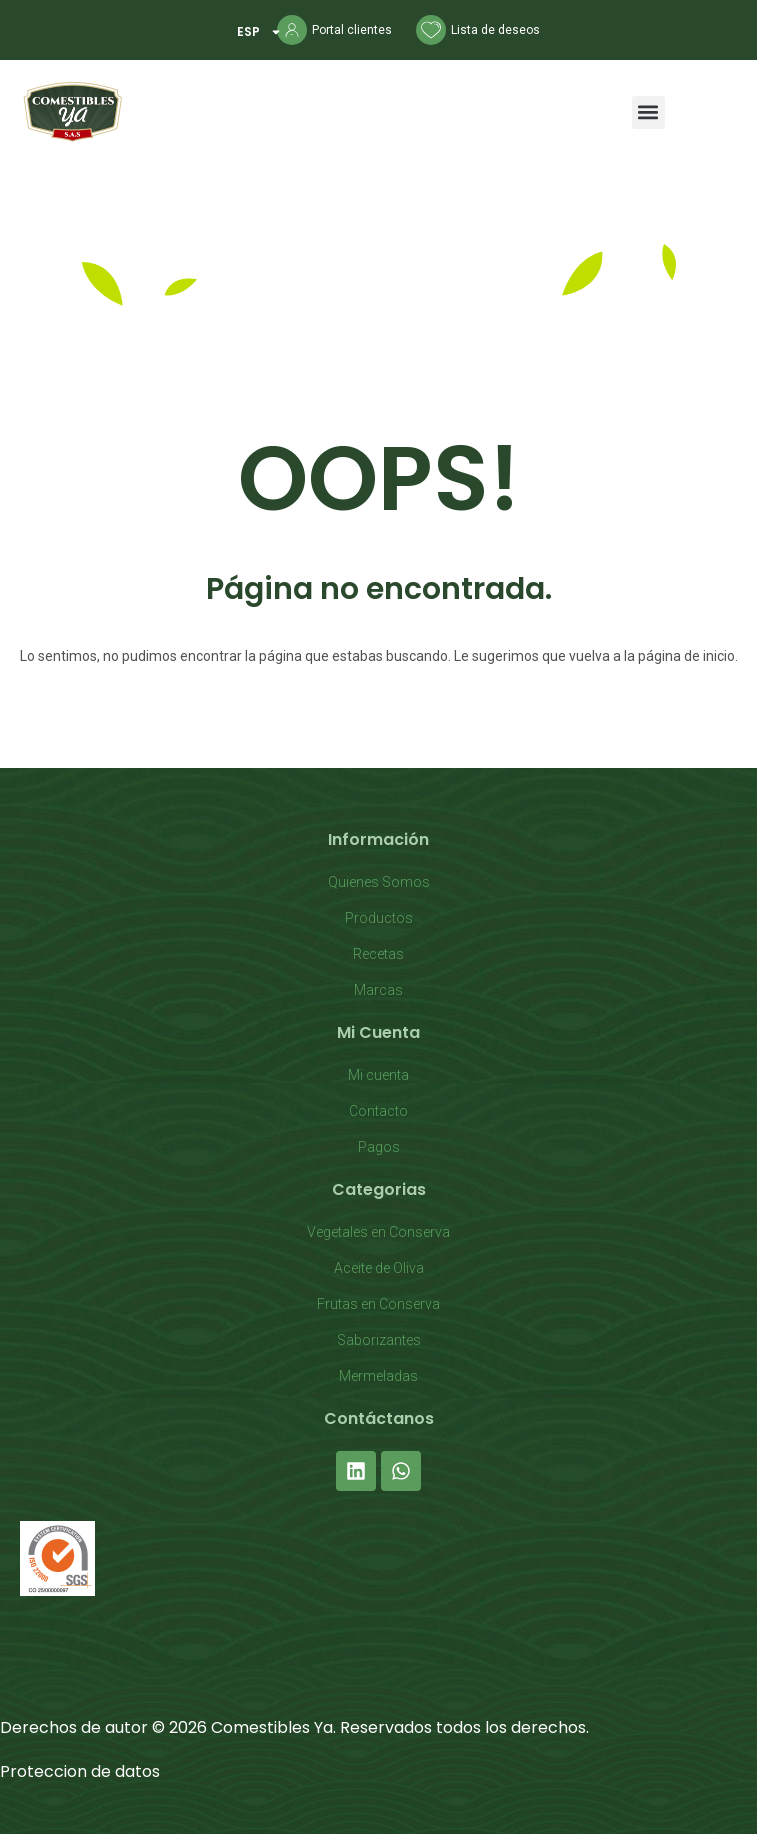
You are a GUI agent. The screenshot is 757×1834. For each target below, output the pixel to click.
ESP (259, 32)
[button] (648, 112)
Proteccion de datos (80, 1771)
